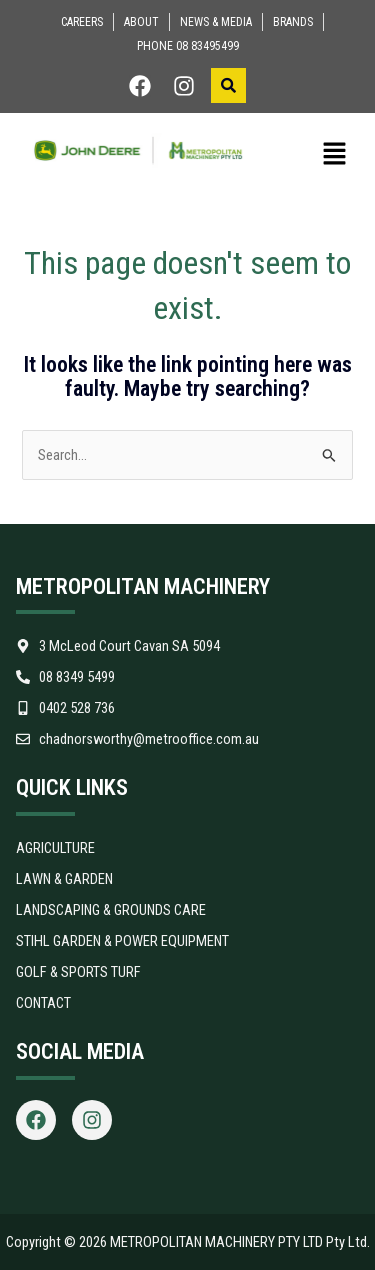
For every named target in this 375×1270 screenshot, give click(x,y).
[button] (320, 155)
